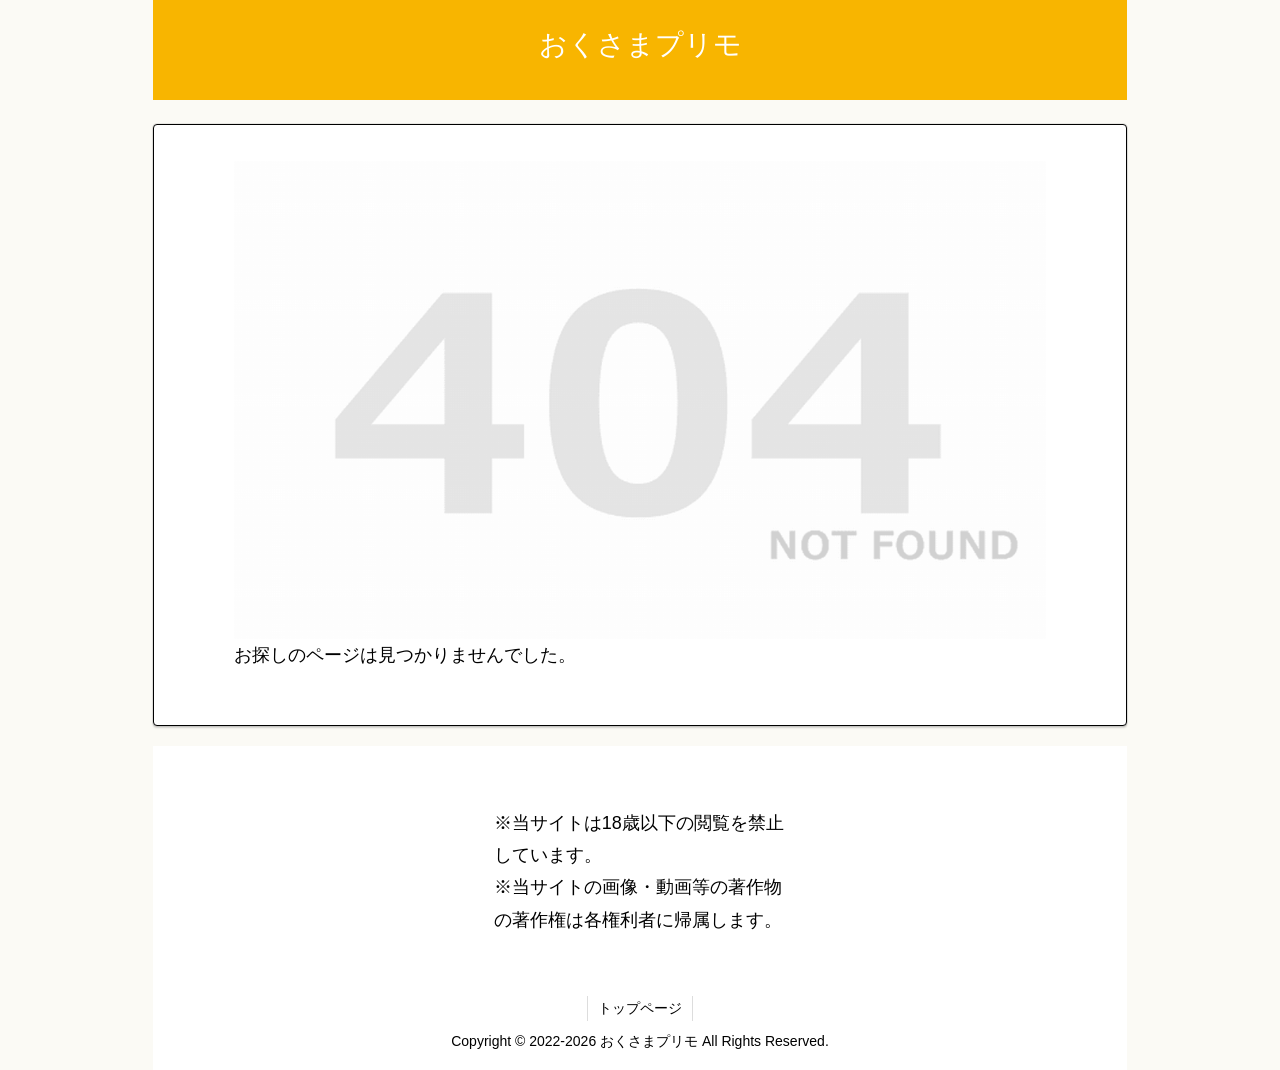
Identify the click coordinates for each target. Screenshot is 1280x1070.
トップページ (640, 1008)
